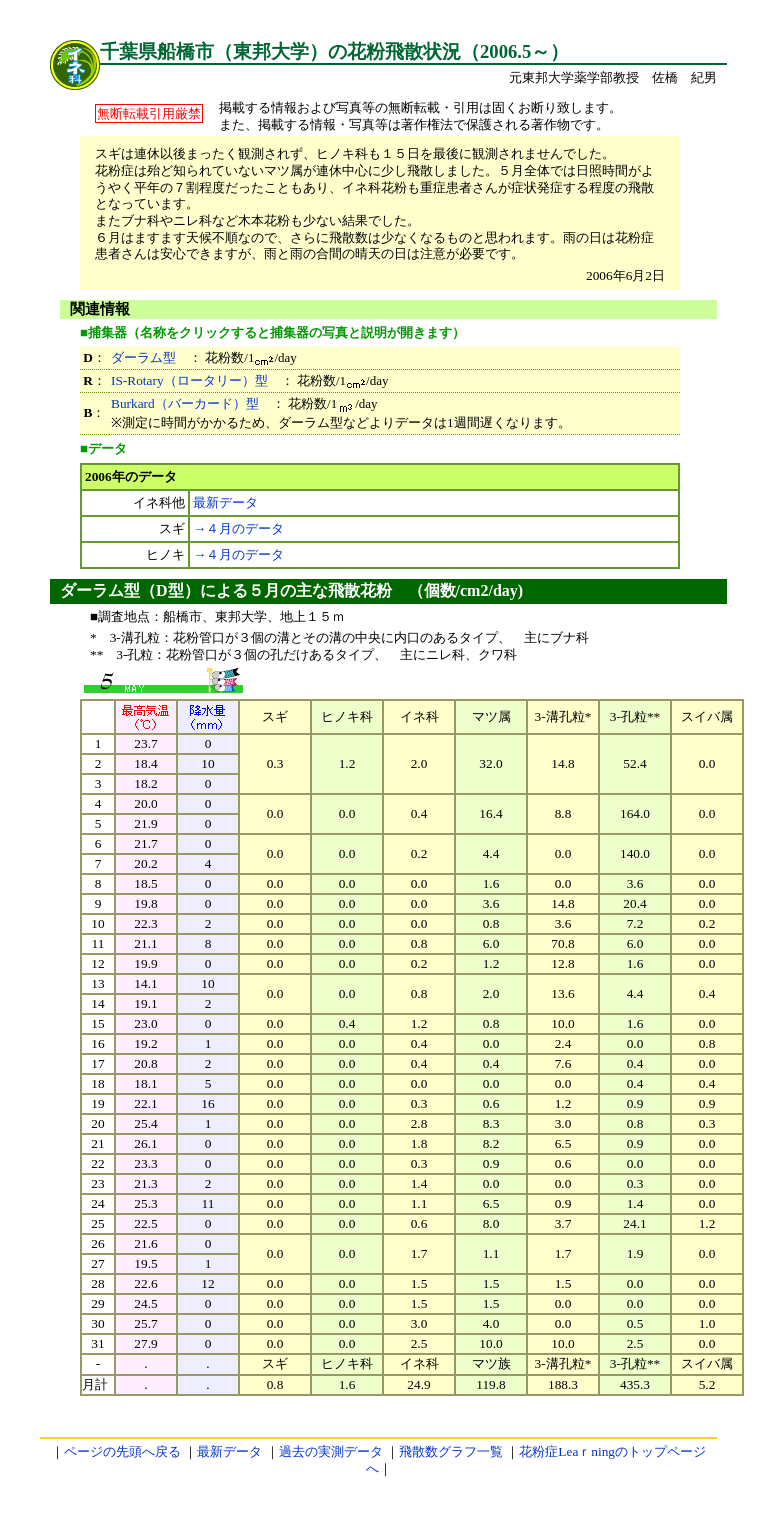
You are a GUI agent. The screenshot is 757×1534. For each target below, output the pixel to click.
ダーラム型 (143, 357)
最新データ (225, 502)
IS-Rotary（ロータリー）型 (189, 380)
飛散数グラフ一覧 (451, 1451)
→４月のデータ (238, 528)
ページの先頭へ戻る (122, 1451)
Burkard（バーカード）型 (185, 403)
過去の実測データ (331, 1451)
